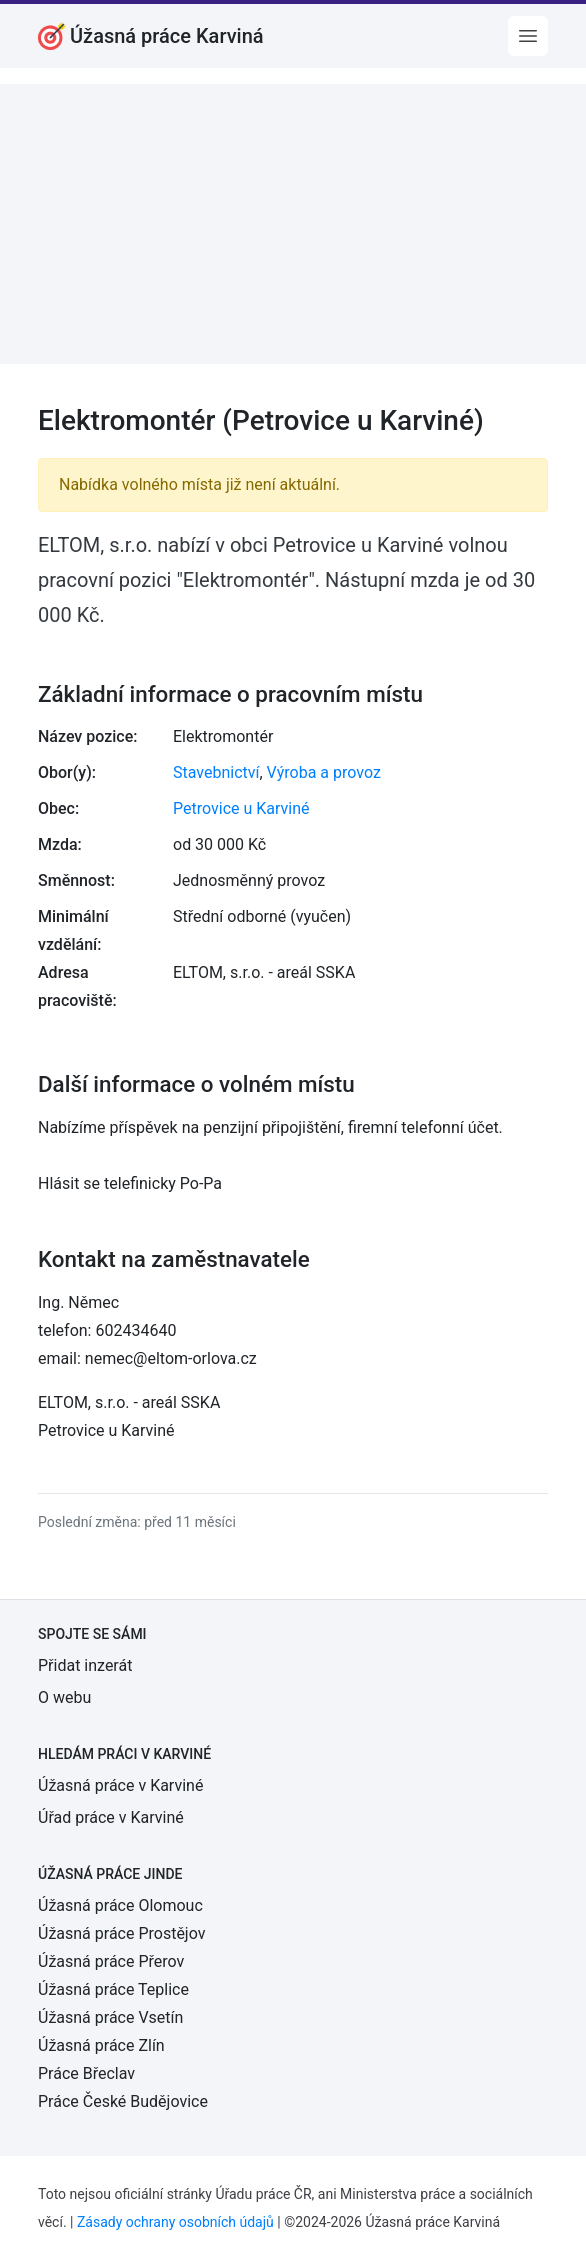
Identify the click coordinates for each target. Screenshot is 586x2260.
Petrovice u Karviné (241, 808)
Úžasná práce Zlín (101, 2045)
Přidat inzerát (85, 1665)
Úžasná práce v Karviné (120, 1785)
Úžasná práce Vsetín (110, 2017)
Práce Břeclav (86, 2073)
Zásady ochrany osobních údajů (175, 2222)
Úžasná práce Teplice (113, 1989)
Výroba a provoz (324, 772)
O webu (64, 1697)
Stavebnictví (216, 772)
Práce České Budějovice (123, 2101)
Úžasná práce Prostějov (121, 1933)
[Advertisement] (293, 224)
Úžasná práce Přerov (111, 1961)
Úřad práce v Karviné (111, 1817)
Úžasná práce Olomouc (120, 1905)
